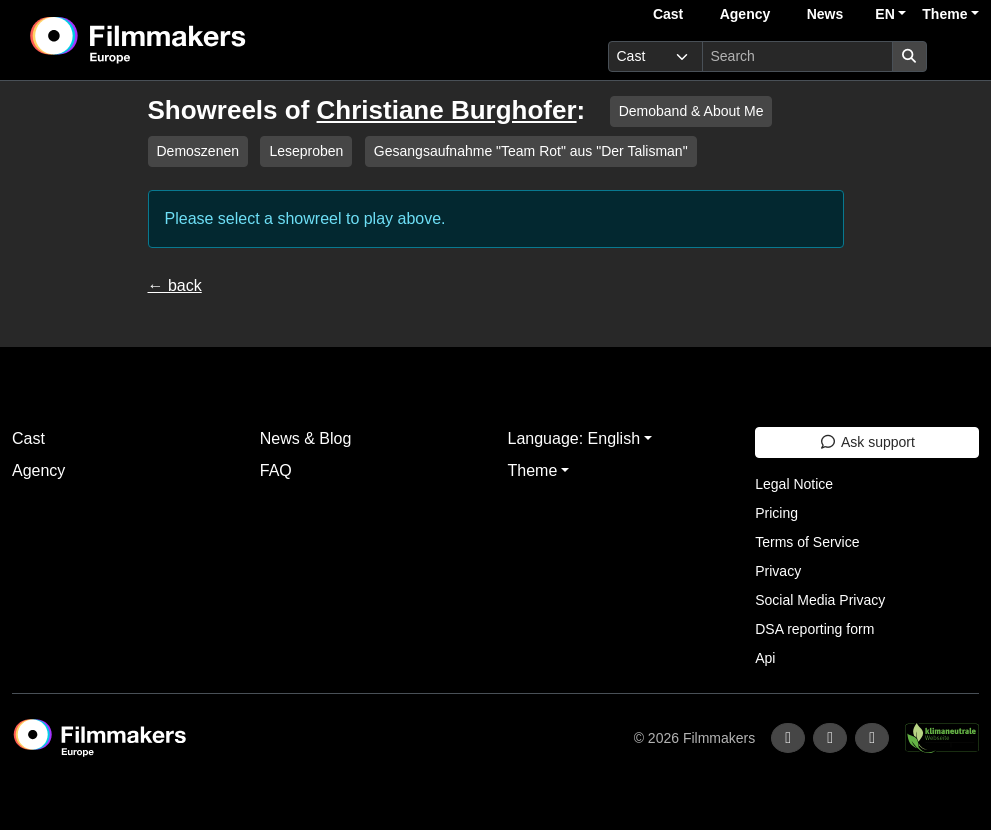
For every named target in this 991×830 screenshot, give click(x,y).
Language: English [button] (574, 438)
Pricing (776, 513)
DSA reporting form (814, 629)
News (825, 14)
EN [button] (884, 14)
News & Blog (306, 438)
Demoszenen (198, 151)
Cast (668, 14)
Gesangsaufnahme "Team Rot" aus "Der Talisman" (531, 151)
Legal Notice (794, 484)
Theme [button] (944, 14)
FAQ (276, 470)
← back (175, 285)
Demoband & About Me (691, 111)
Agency (745, 14)
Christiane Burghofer (447, 110)
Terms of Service (807, 542)
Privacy (778, 571)
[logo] (188, 40)
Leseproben (306, 151)
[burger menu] (957, 56)
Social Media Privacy (820, 600)
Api (765, 658)
